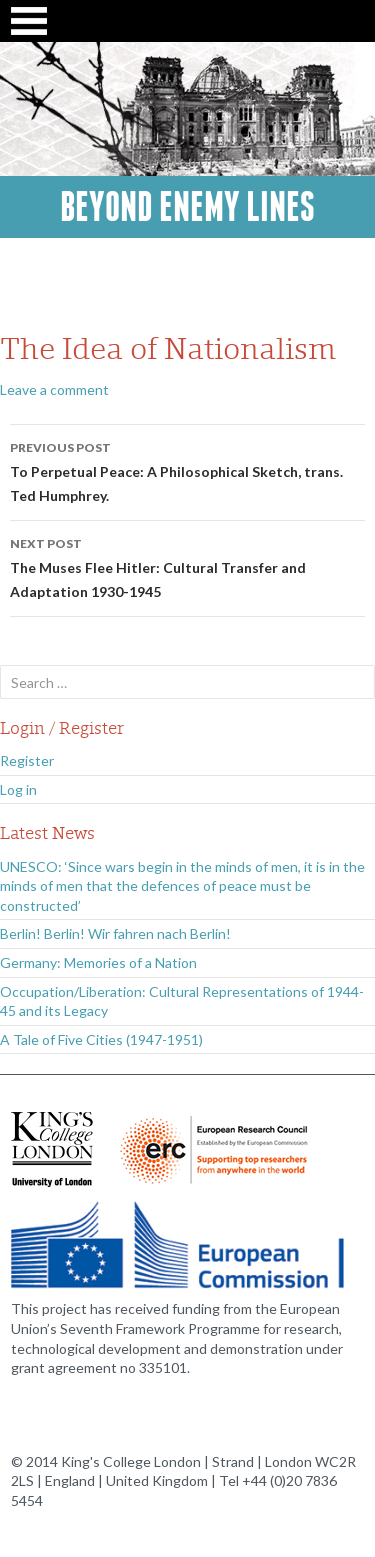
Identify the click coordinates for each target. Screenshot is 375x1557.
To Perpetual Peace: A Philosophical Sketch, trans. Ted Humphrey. (187, 470)
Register (27, 760)
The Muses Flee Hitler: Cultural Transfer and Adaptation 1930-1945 (187, 566)
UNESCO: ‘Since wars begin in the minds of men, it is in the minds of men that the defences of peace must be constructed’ (182, 886)
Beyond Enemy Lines (187, 207)
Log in (18, 789)
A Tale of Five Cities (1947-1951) (101, 1039)
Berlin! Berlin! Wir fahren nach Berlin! (115, 933)
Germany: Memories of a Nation (98, 962)
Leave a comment (54, 389)
